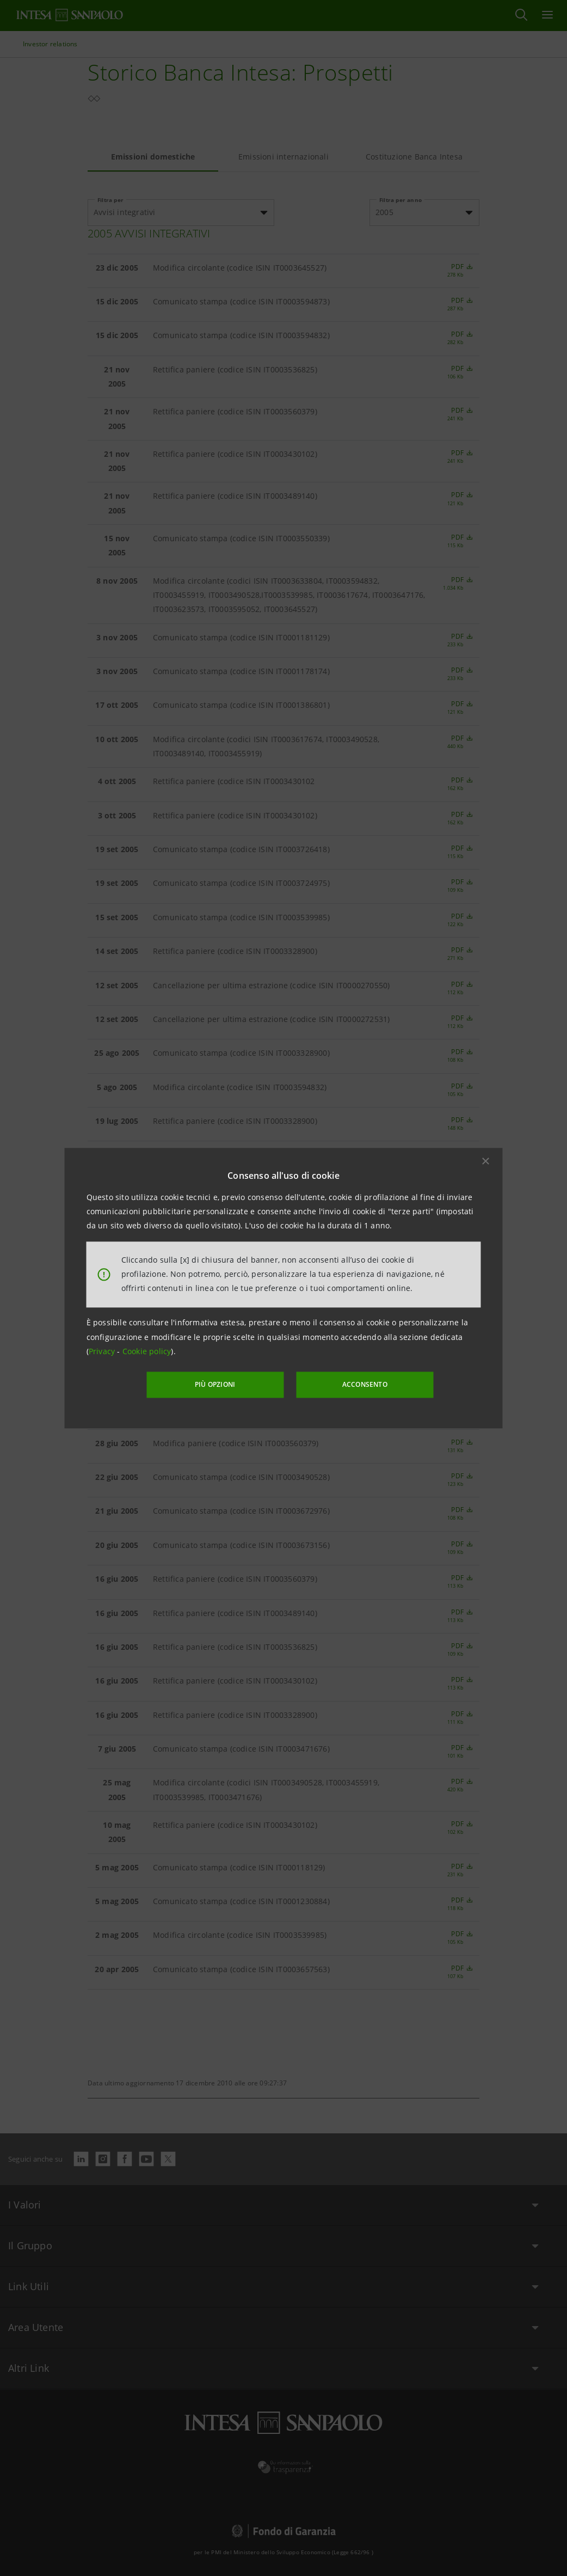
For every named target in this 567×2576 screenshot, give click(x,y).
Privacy (103, 1352)
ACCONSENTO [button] (362, 1384)
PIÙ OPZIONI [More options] (218, 1384)
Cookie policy (146, 1352)
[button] (486, 1161)
